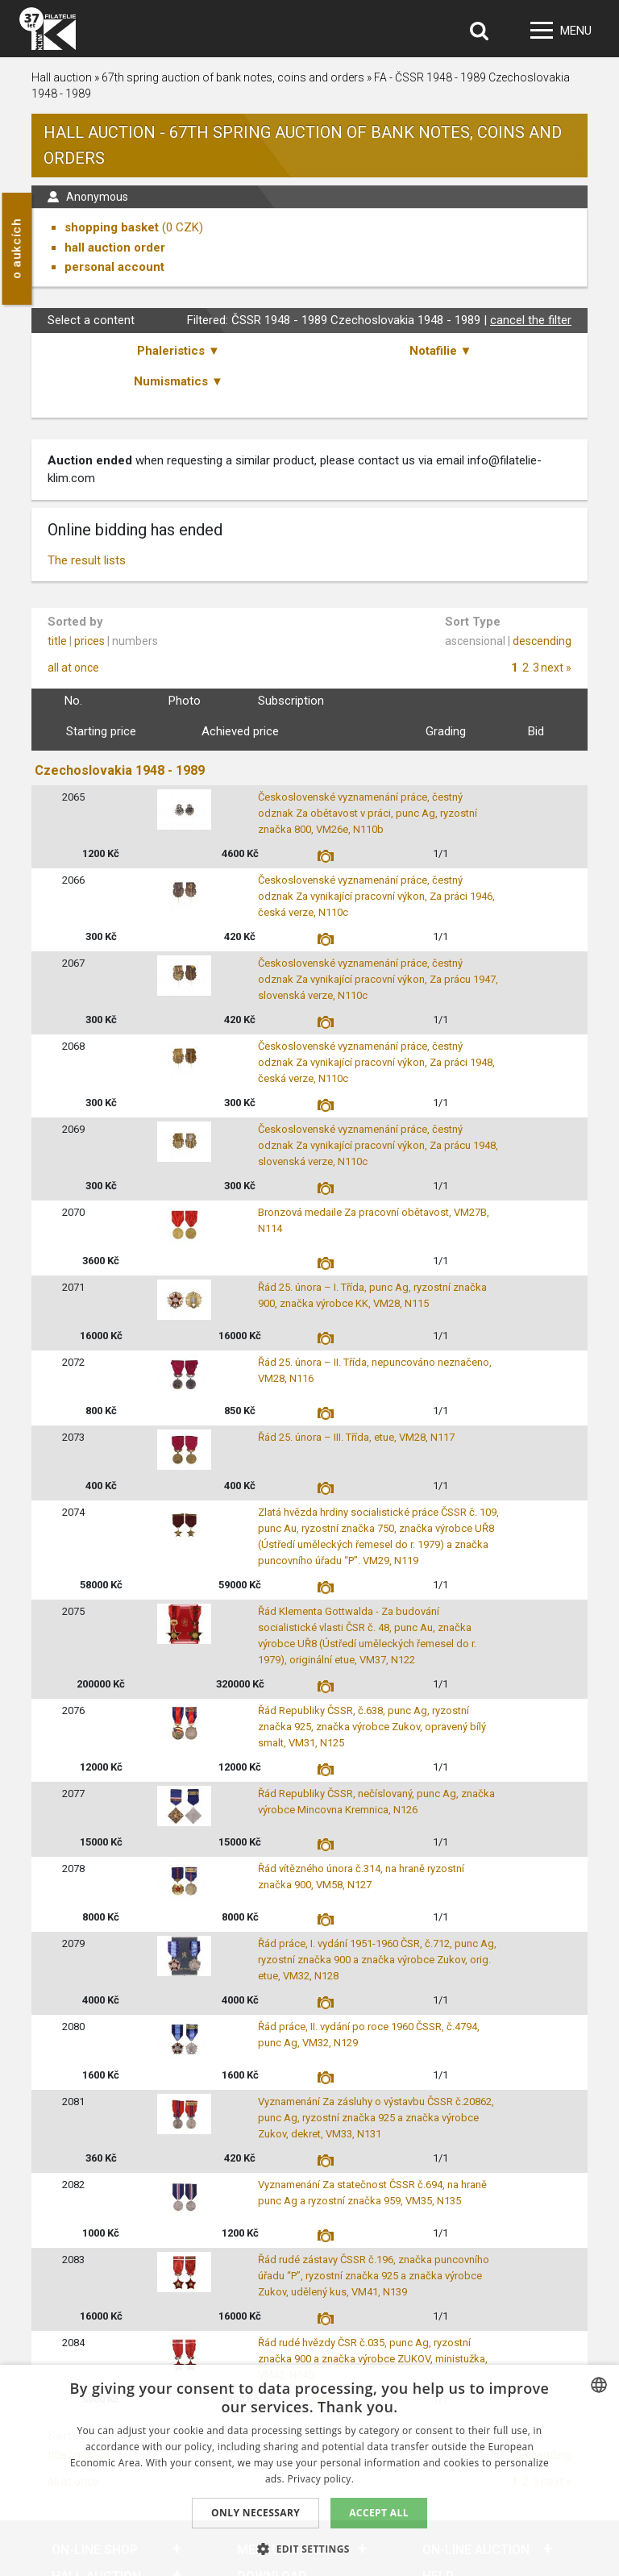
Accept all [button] (379, 2513)
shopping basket (111, 227)
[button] (309, 2549)
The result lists (87, 560)
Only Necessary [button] (255, 2513)
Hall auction (61, 77)
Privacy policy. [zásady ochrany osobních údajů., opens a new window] (320, 2479)
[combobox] (599, 2385)
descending (542, 641)
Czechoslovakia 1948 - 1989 (120, 770)
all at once (73, 667)
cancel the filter (530, 320)
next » (556, 667)
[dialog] (309, 2470)
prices (89, 641)
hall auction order (114, 247)
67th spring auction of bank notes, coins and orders (234, 77)
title (57, 641)
